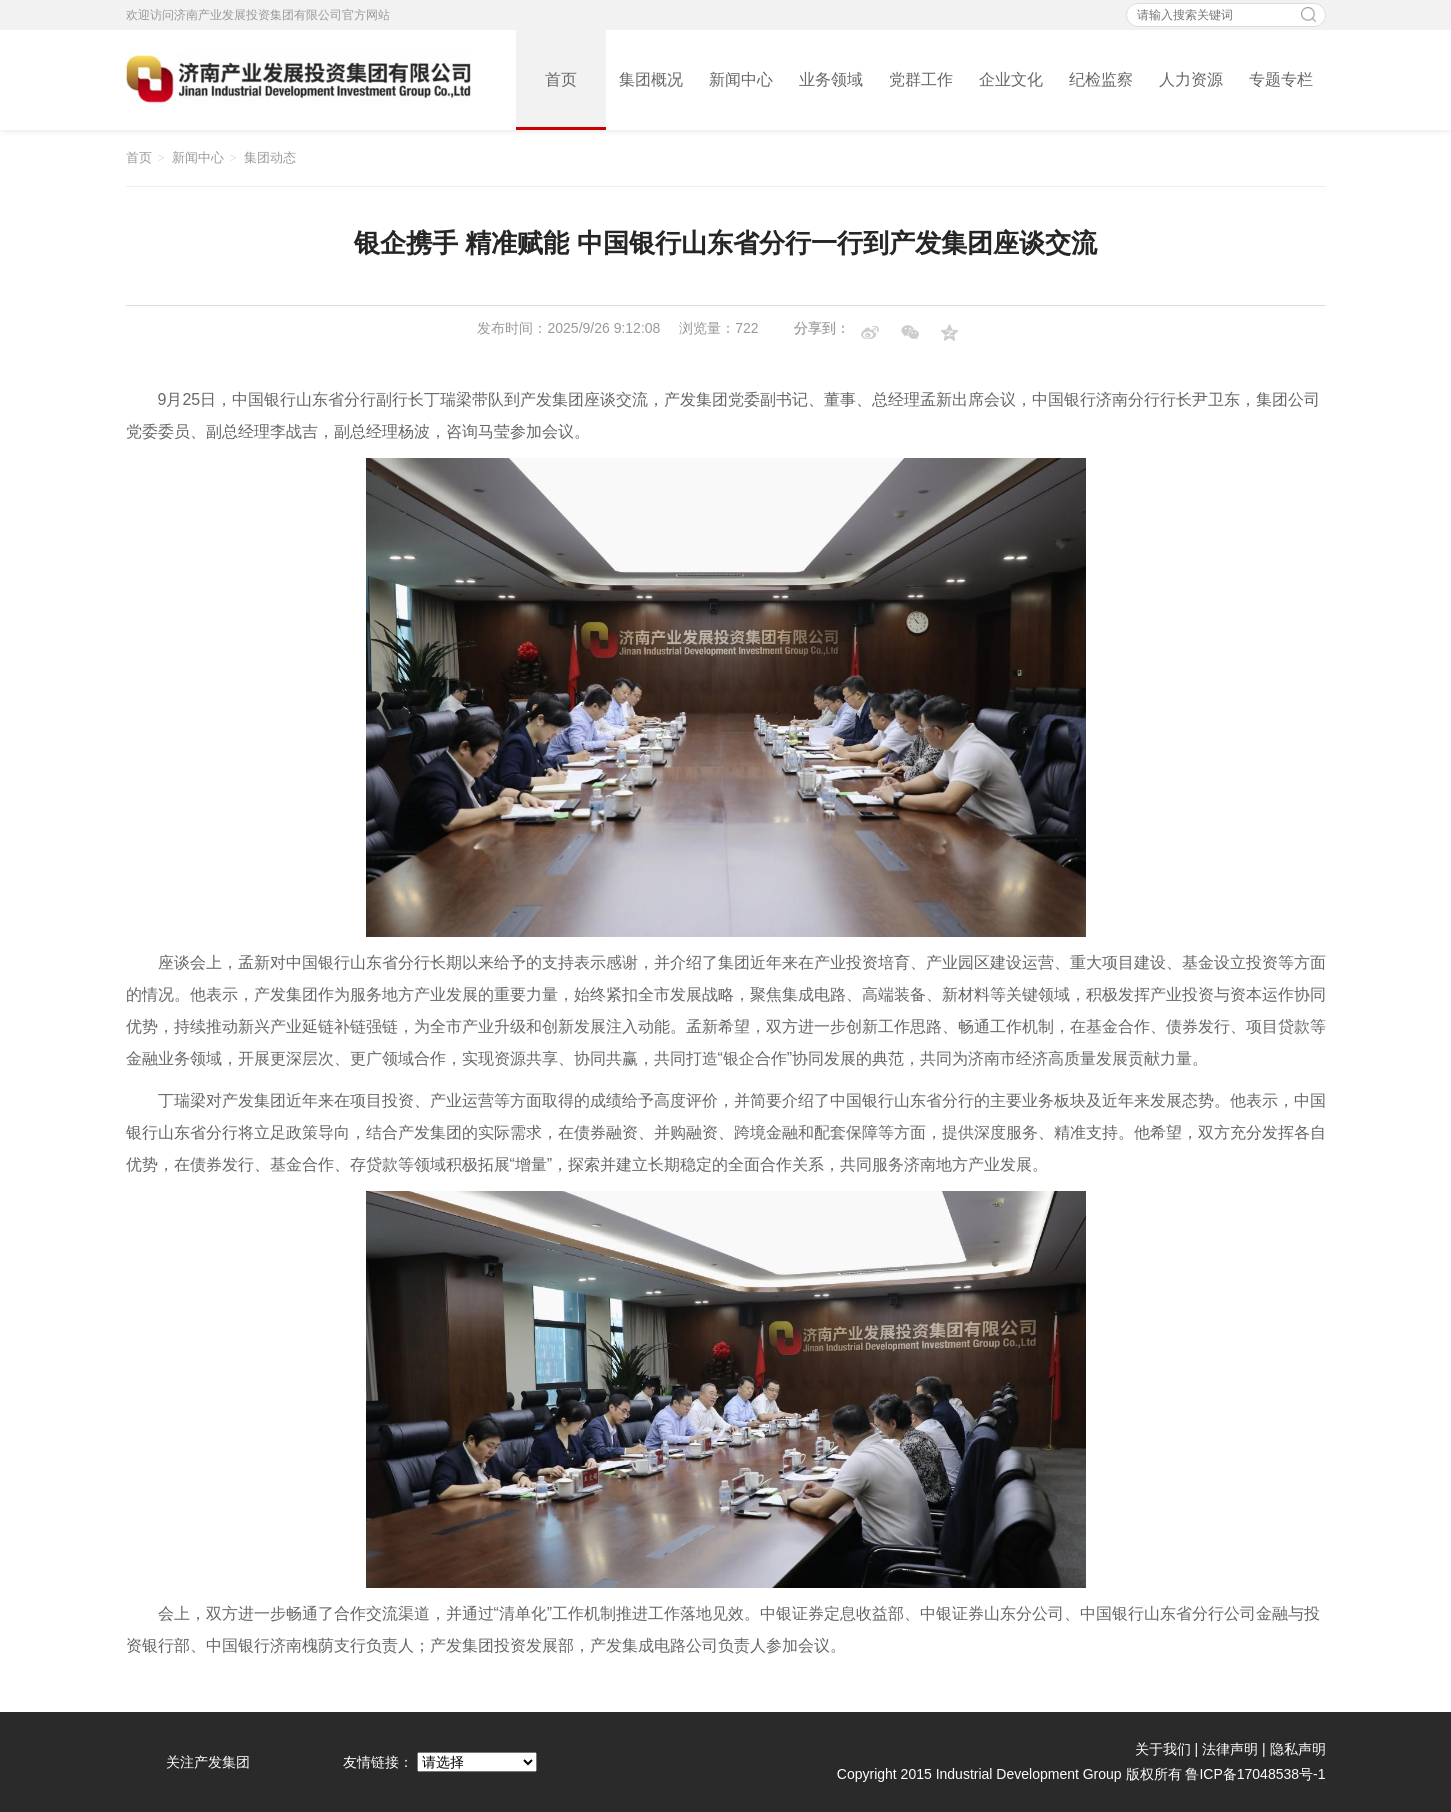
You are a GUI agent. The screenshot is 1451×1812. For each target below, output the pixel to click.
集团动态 (270, 157)
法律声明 (1230, 1749)
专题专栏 (1281, 79)
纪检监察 (1101, 79)
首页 (561, 79)
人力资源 (1191, 79)
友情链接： (378, 1762)
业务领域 (831, 79)
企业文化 (1011, 79)
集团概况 (651, 79)
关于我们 (1163, 1749)
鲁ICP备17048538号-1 (1255, 1774)
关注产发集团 (208, 1762)
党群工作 (921, 79)
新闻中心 (741, 79)
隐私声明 (1298, 1749)
